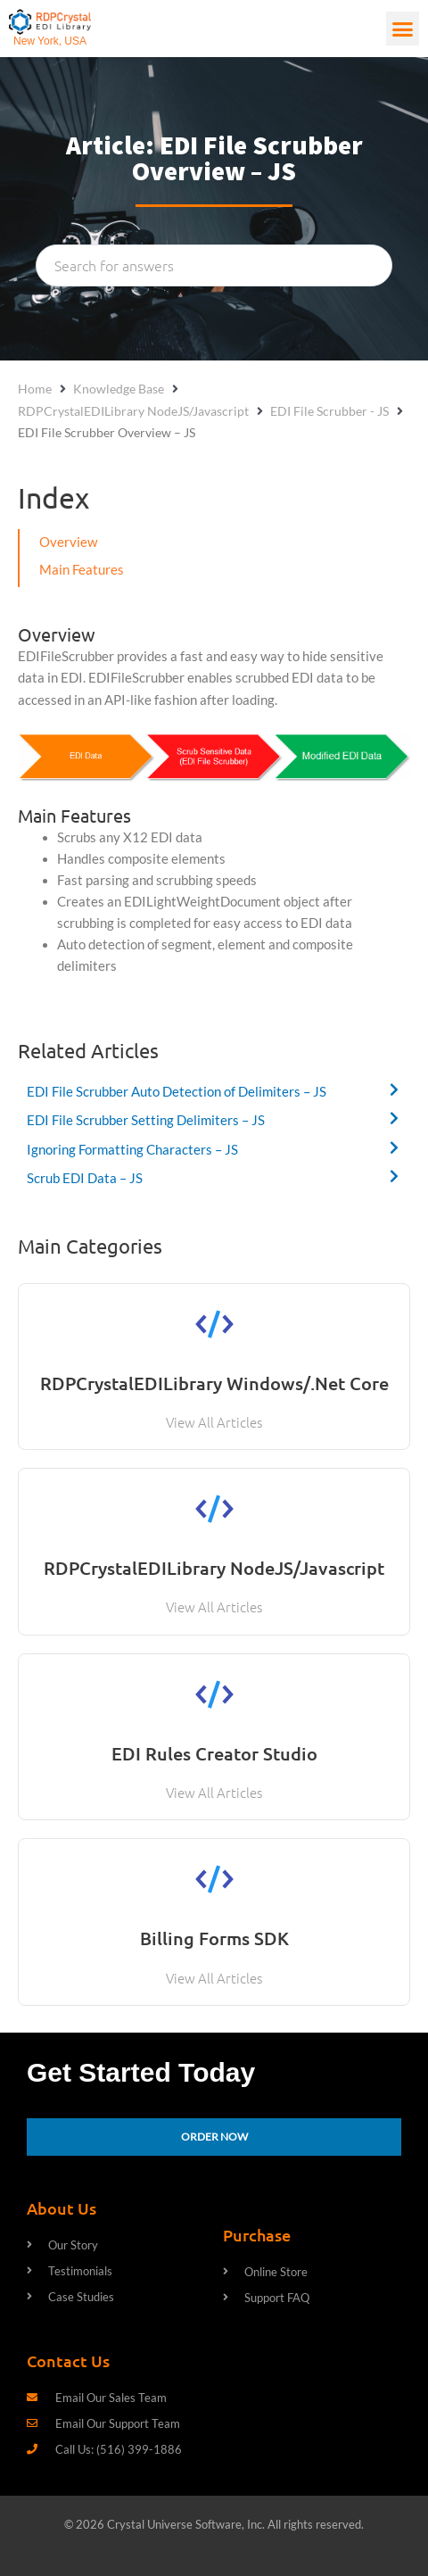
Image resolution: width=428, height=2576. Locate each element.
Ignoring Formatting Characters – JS (132, 1149)
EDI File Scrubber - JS (329, 410)
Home (35, 388)
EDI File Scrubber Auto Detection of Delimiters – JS (176, 1091)
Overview (68, 542)
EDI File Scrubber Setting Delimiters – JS (146, 1120)
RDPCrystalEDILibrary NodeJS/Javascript (133, 410)
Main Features (81, 569)
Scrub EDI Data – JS (85, 1178)
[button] (403, 29)
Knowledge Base (118, 388)
